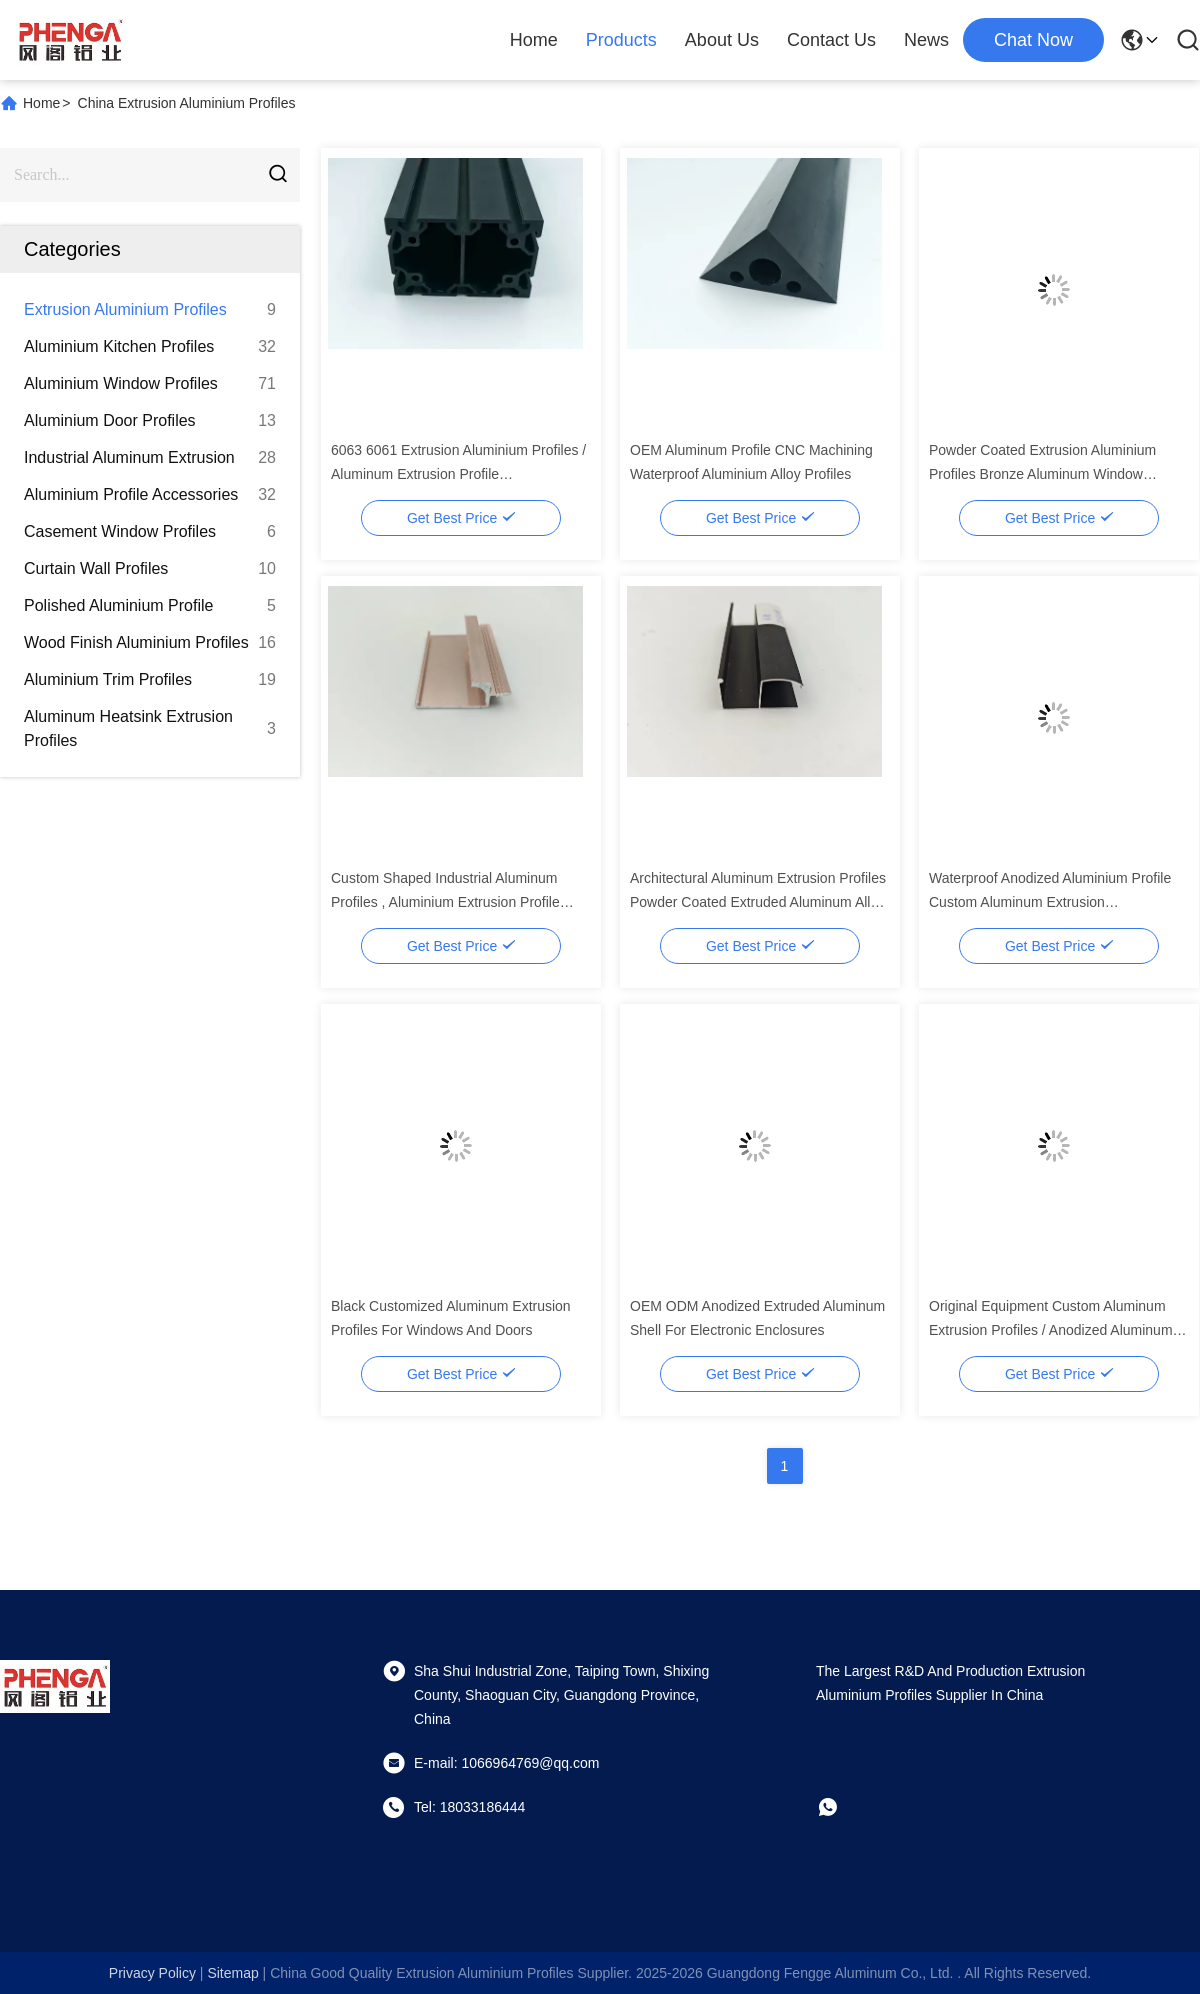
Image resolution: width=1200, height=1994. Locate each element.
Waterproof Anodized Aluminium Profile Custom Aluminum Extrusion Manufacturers (1050, 902)
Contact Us (831, 40)
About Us (722, 40)
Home (534, 40)
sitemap (232, 1973)
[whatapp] (842, 1807)
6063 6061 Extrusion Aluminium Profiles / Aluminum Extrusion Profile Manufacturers (458, 474)
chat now (1033, 40)
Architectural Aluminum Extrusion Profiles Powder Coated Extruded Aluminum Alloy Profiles (758, 902)
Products (621, 40)
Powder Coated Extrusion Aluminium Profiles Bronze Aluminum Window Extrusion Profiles (1042, 474)
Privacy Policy (152, 1973)
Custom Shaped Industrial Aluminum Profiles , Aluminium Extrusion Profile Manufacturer (445, 902)
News (926, 40)
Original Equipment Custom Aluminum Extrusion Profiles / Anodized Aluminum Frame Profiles (1051, 1330)
